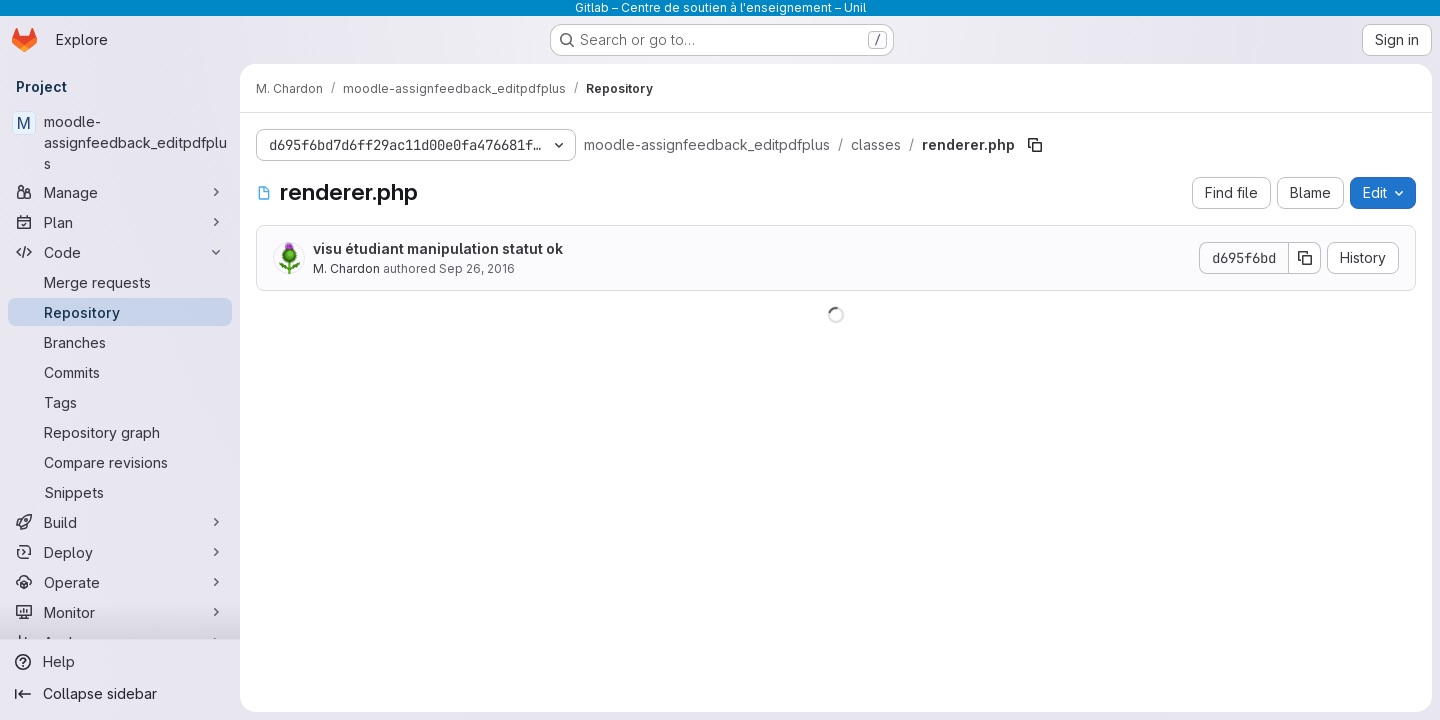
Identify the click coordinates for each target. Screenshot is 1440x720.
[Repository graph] (120, 432)
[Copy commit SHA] (1305, 258)
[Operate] (120, 582)
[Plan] (120, 222)
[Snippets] (120, 492)
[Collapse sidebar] (120, 694)
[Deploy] (120, 552)
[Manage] (120, 192)
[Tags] (120, 402)
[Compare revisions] (120, 462)
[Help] (120, 662)
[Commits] (120, 372)
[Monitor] (120, 612)
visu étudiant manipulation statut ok (438, 248)
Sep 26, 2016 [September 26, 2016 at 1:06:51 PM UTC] (477, 268)
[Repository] (120, 312)
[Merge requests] (120, 282)
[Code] (120, 252)
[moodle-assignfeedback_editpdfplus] (120, 142)
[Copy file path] (1035, 145)
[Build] (120, 522)
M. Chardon (346, 268)
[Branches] (120, 342)
